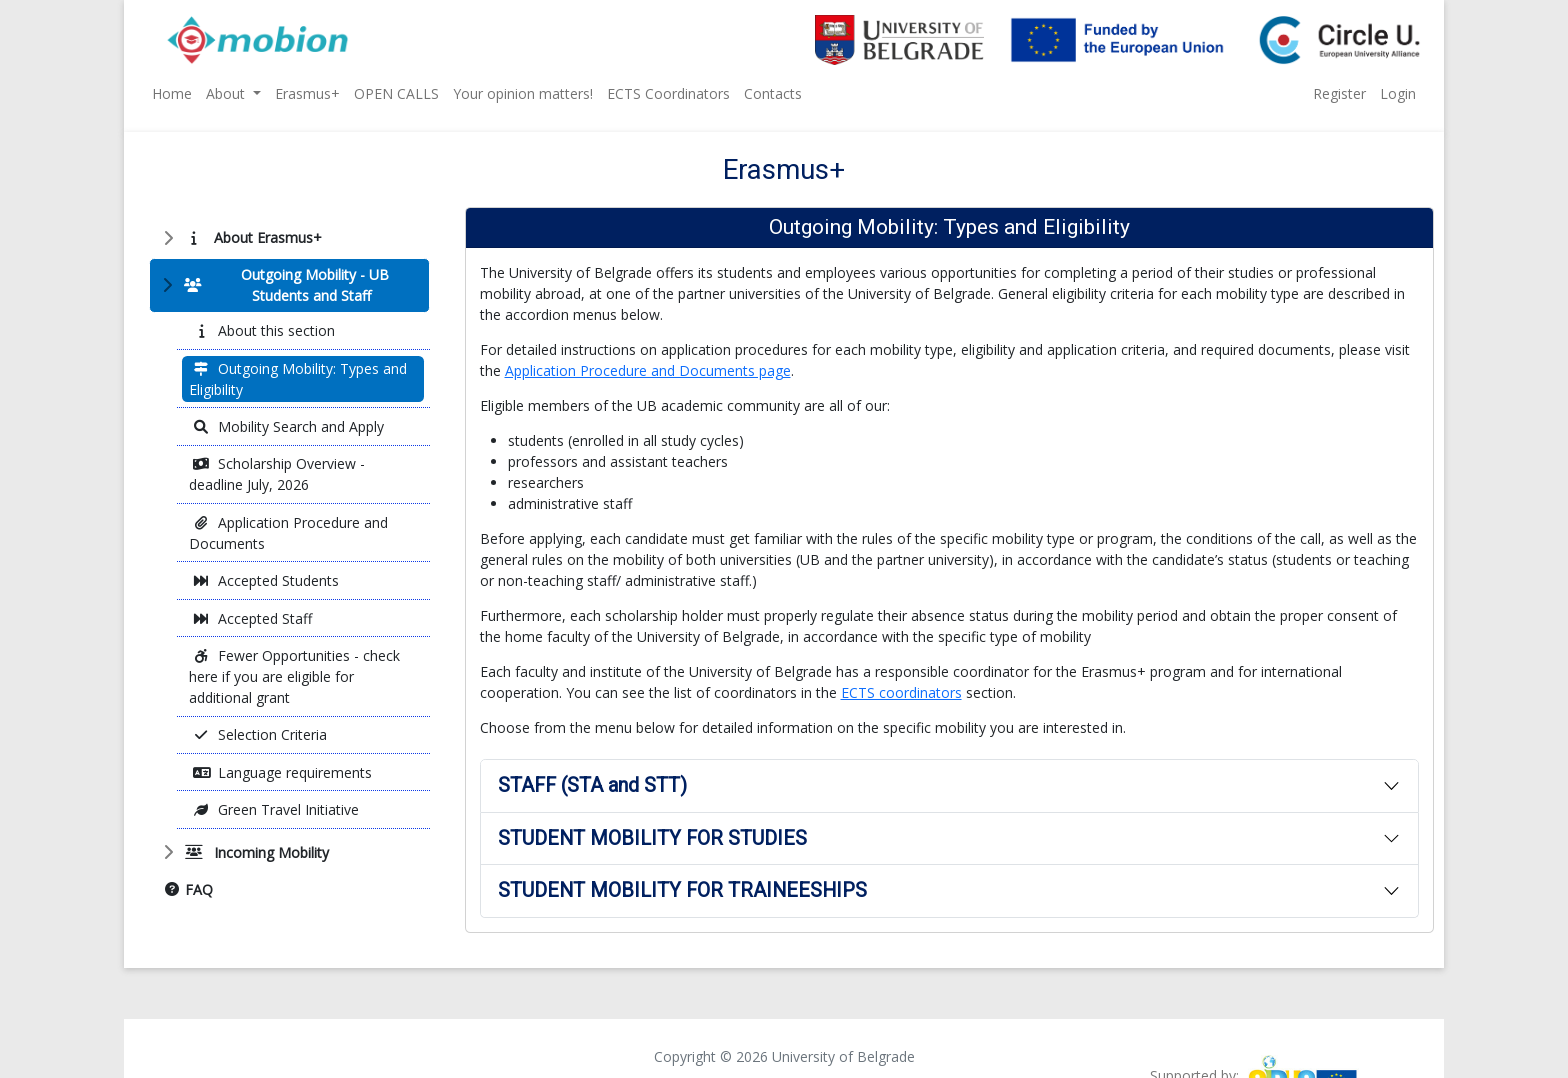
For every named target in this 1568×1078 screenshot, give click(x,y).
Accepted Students (266, 580)
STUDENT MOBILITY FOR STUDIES (652, 838)
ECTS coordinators (901, 692)
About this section (264, 330)
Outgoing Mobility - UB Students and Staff (282, 285)
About (227, 93)
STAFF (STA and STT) (592, 785)
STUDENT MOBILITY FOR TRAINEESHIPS (682, 890)
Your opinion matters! (523, 93)
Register (1339, 93)
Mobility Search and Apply (288, 426)
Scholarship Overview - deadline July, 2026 (277, 474)
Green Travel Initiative (276, 809)
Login (1398, 93)
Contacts (773, 93)
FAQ (188, 889)
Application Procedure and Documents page (648, 370)
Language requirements (282, 772)
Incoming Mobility (254, 852)
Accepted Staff (252, 618)
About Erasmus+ (250, 237)
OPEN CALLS (396, 93)
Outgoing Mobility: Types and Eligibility (298, 379)
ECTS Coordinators (668, 93)
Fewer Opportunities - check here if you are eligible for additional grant (294, 676)
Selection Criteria (260, 734)
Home (172, 93)
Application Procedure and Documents (288, 533)
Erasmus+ (307, 93)
